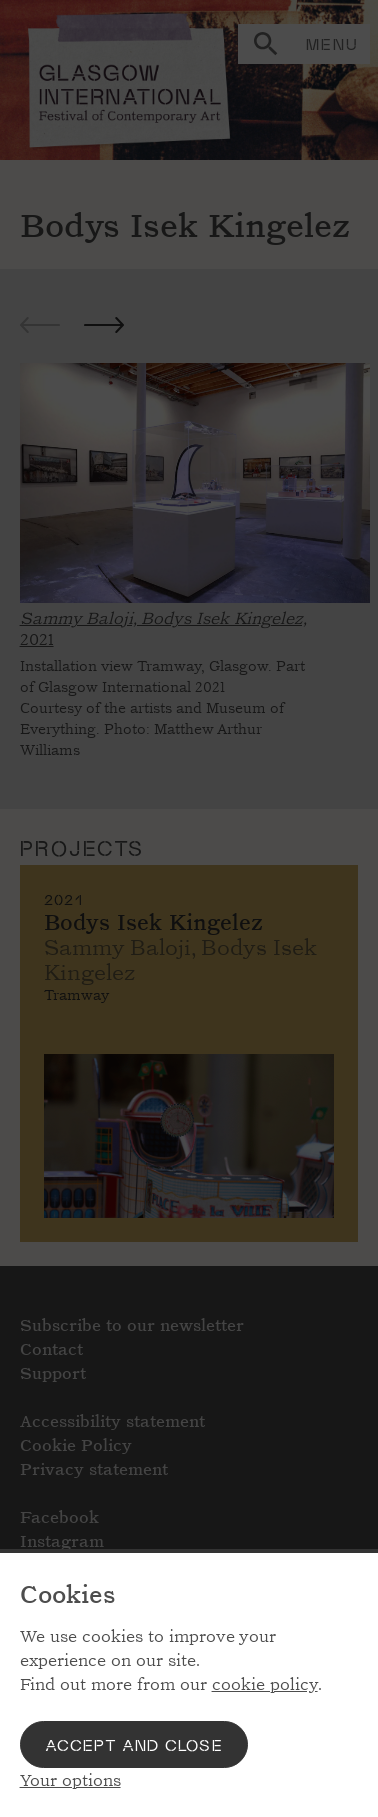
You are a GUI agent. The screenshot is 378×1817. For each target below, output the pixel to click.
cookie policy (265, 1684)
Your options (70, 1780)
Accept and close (134, 1744)
